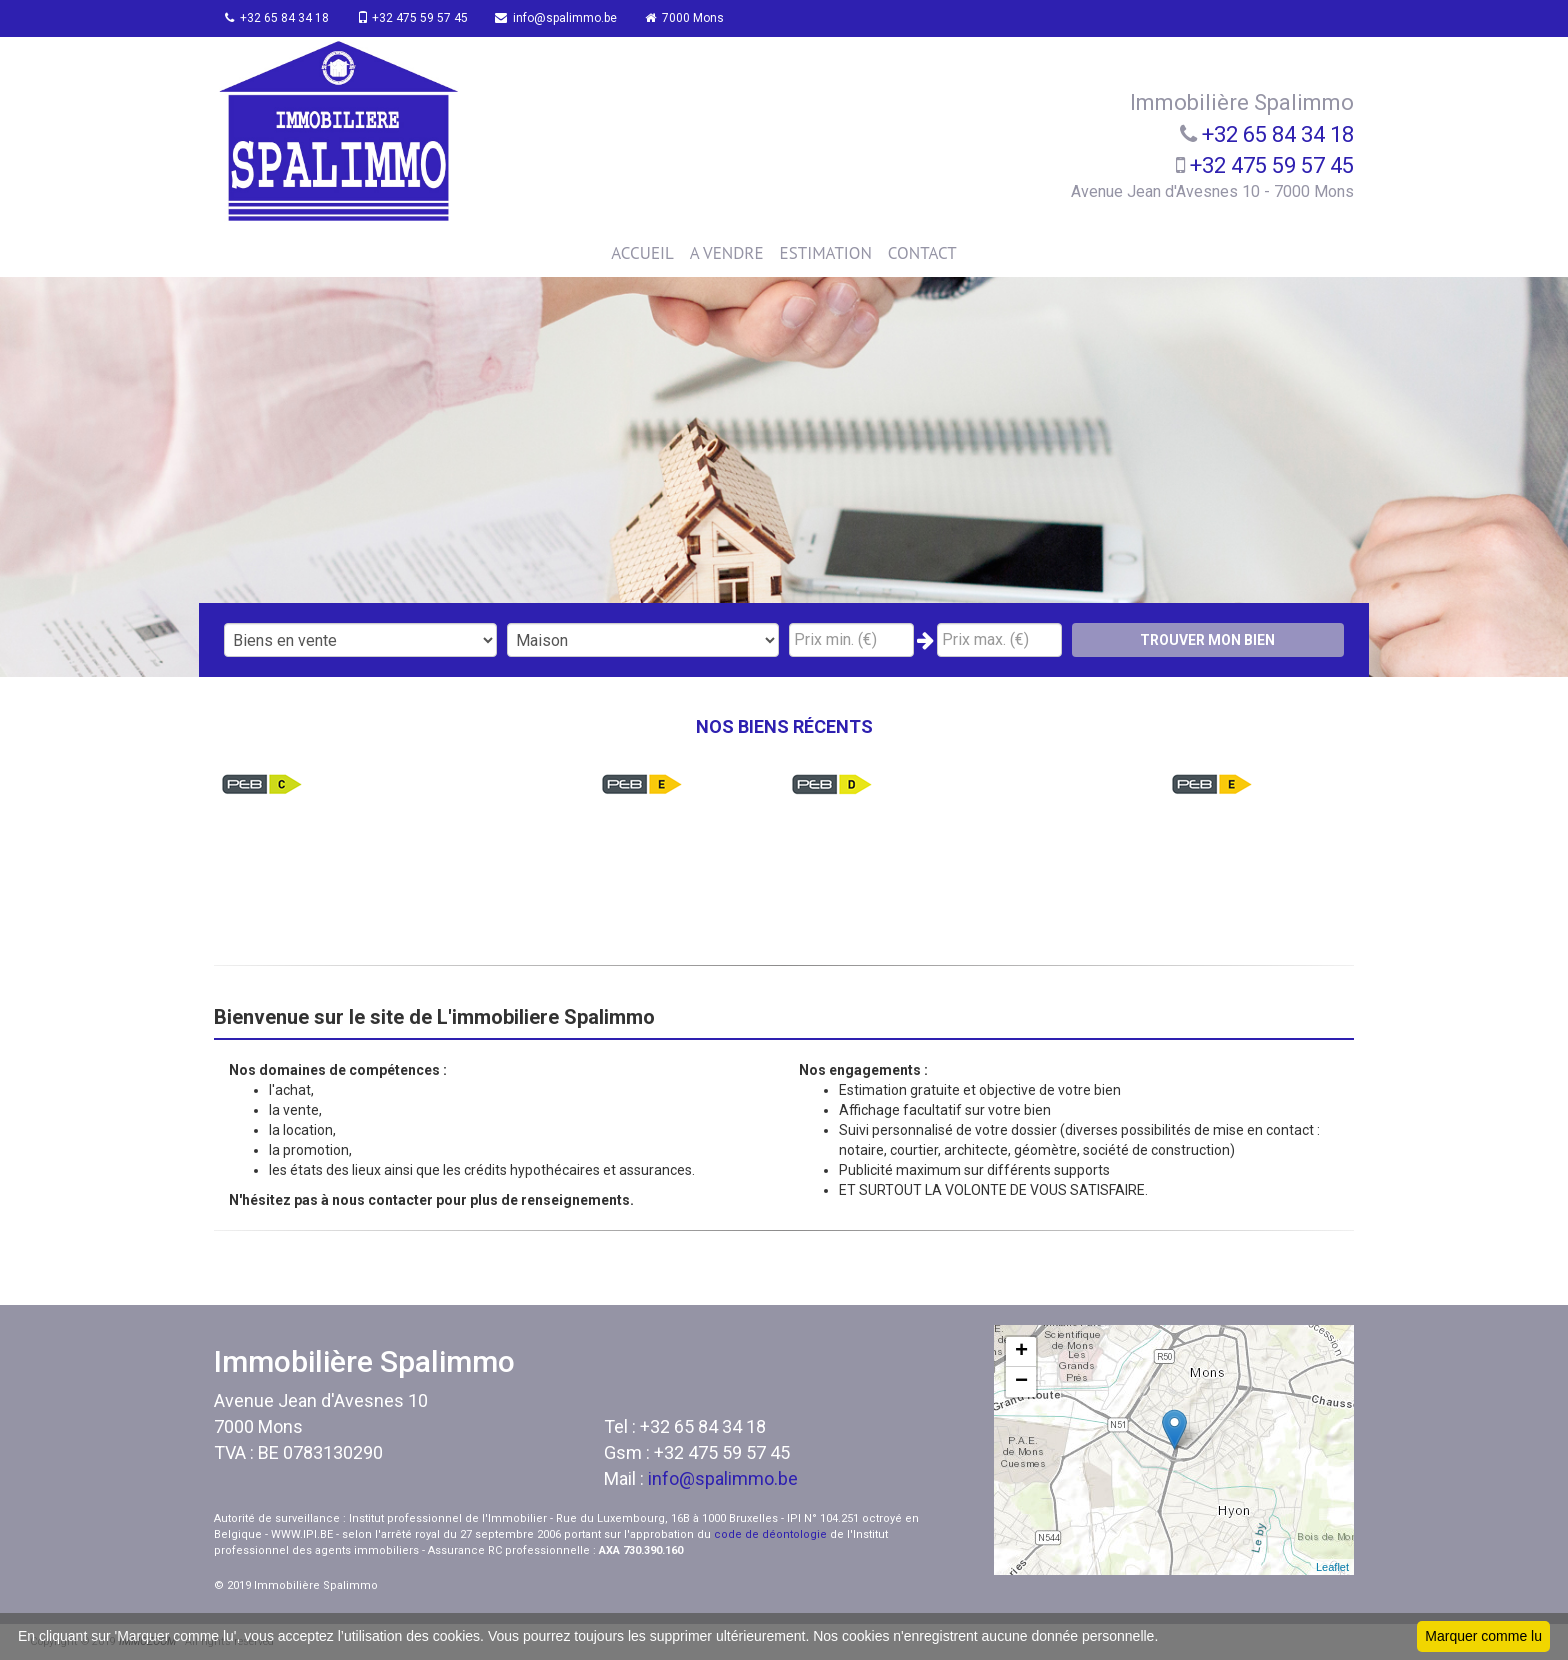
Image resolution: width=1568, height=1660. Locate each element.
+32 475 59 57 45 (420, 18)
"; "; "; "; (643, 640)
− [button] (1021, 1382)
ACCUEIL (642, 253)
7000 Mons (701, 18)
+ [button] (1021, 1352)
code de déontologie (770, 1534)
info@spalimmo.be (569, 18)
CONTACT (922, 253)
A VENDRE (727, 253)
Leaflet (1332, 1567)
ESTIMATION (826, 253)
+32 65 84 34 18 (281, 18)
